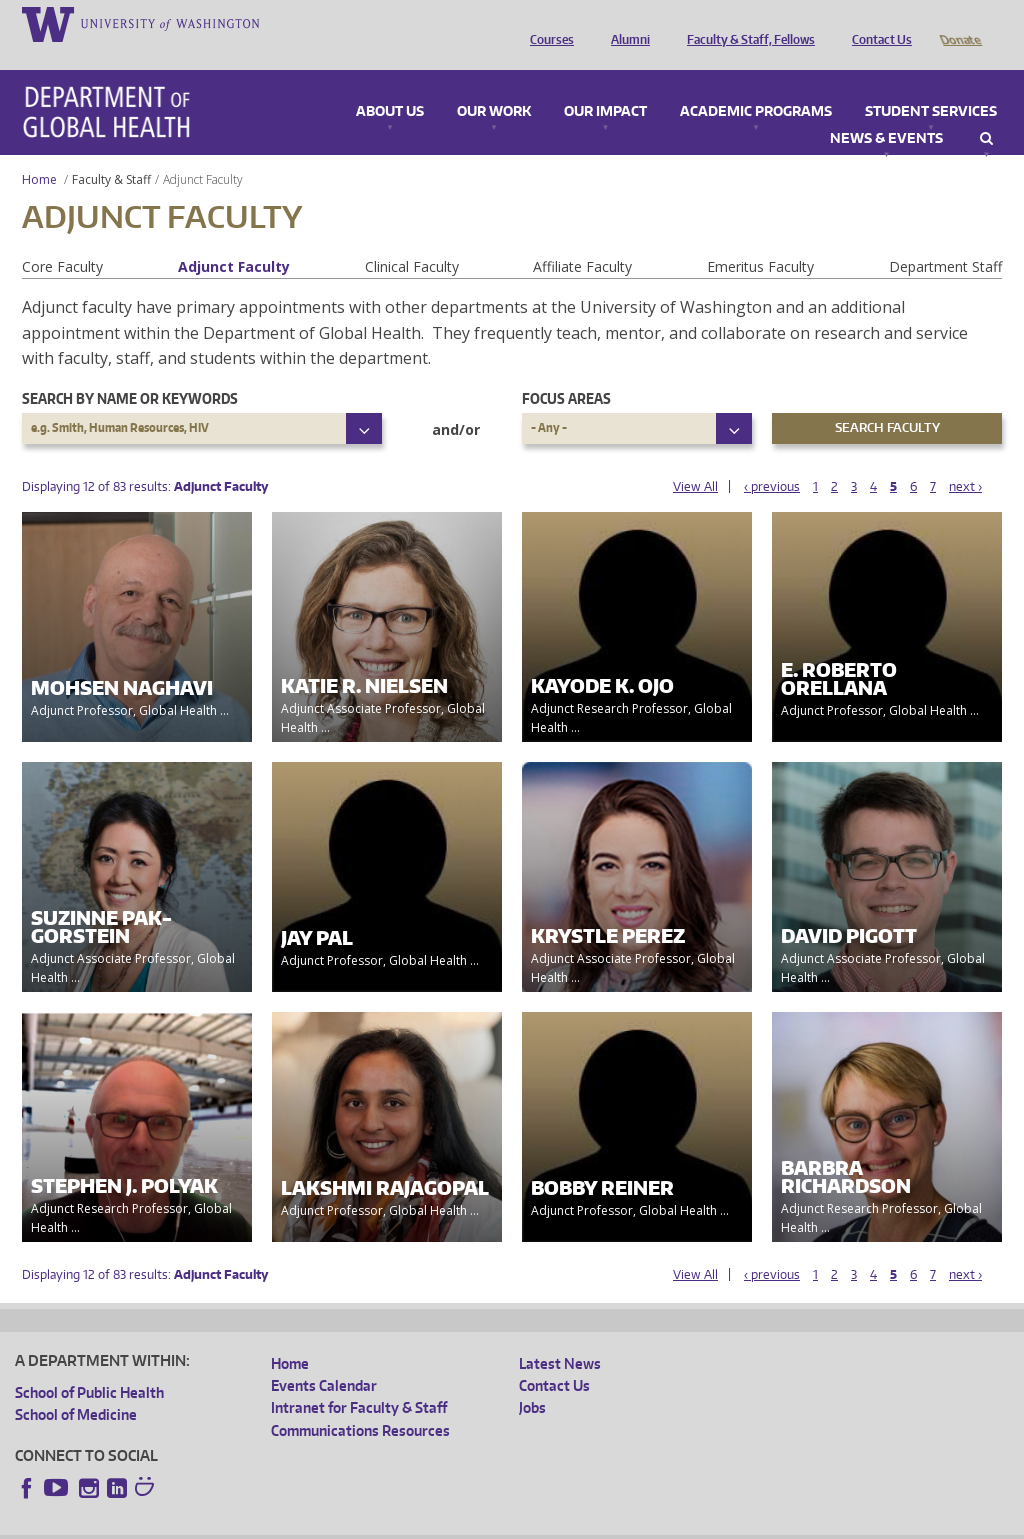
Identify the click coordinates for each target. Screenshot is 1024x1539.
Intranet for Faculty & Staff (359, 1379)
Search (986, 111)
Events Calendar (324, 1357)
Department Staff (945, 238)
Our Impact (605, 84)
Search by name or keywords (130, 370)
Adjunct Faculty (234, 238)
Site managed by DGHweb (480, 1522)
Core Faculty (62, 238)
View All (695, 458)
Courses (547, 23)
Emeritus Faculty (760, 238)
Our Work (494, 84)
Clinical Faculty (412, 238)
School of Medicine (76, 1386)
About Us (390, 84)
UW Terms (361, 1522)
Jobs (532, 1379)
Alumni (625, 23)
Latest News (560, 1335)
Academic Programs (756, 84)
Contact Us (877, 23)
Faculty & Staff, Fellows (746, 23)
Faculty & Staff (111, 151)
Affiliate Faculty (582, 238)
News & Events (886, 111)
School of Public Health (89, 1364)
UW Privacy (280, 1522)
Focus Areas (566, 370)
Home (39, 151)
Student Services (931, 84)
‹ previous (772, 458)
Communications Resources (360, 1402)
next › (965, 458)
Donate (959, 23)
